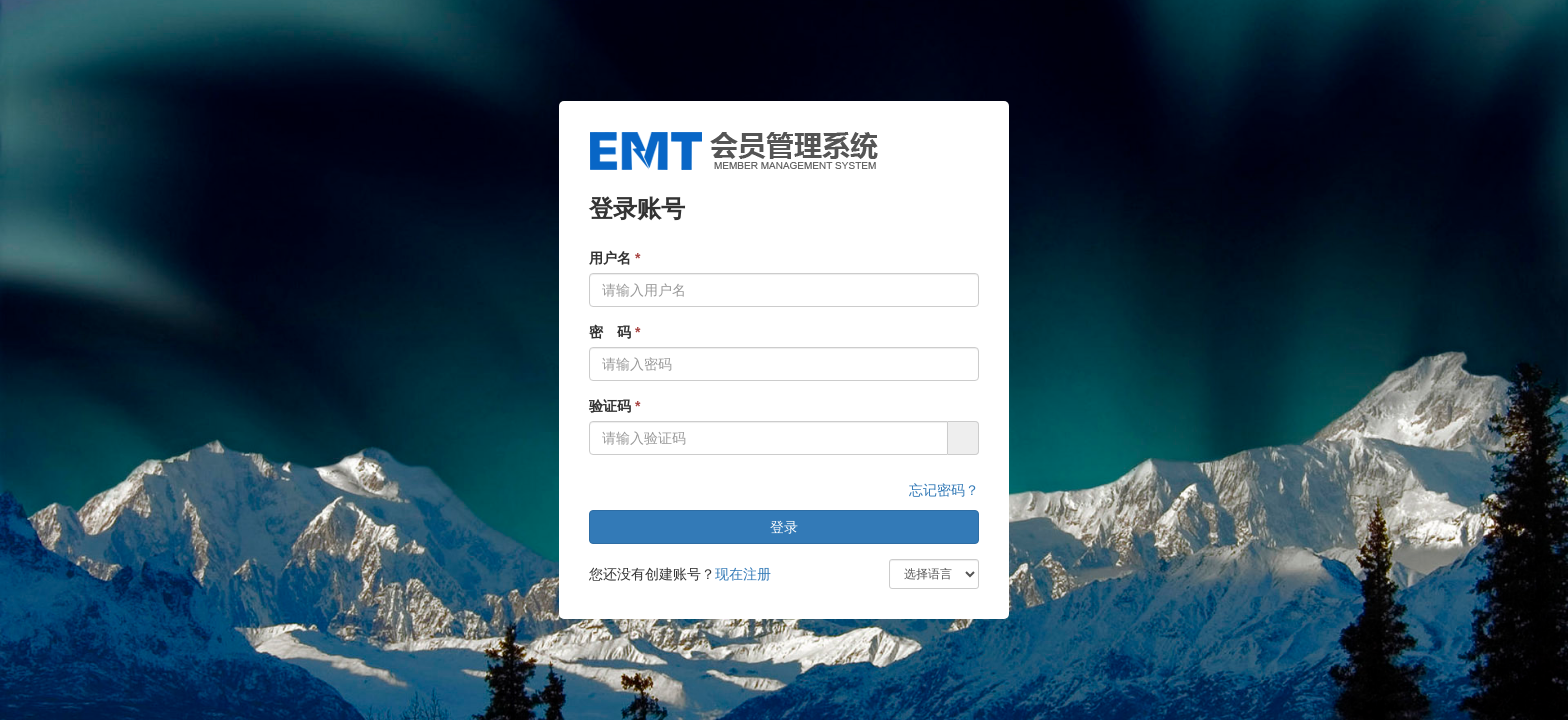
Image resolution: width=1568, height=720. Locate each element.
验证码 (614, 406)
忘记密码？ (944, 490)
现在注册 (743, 574)
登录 (784, 527)
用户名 (614, 258)
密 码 (614, 332)
